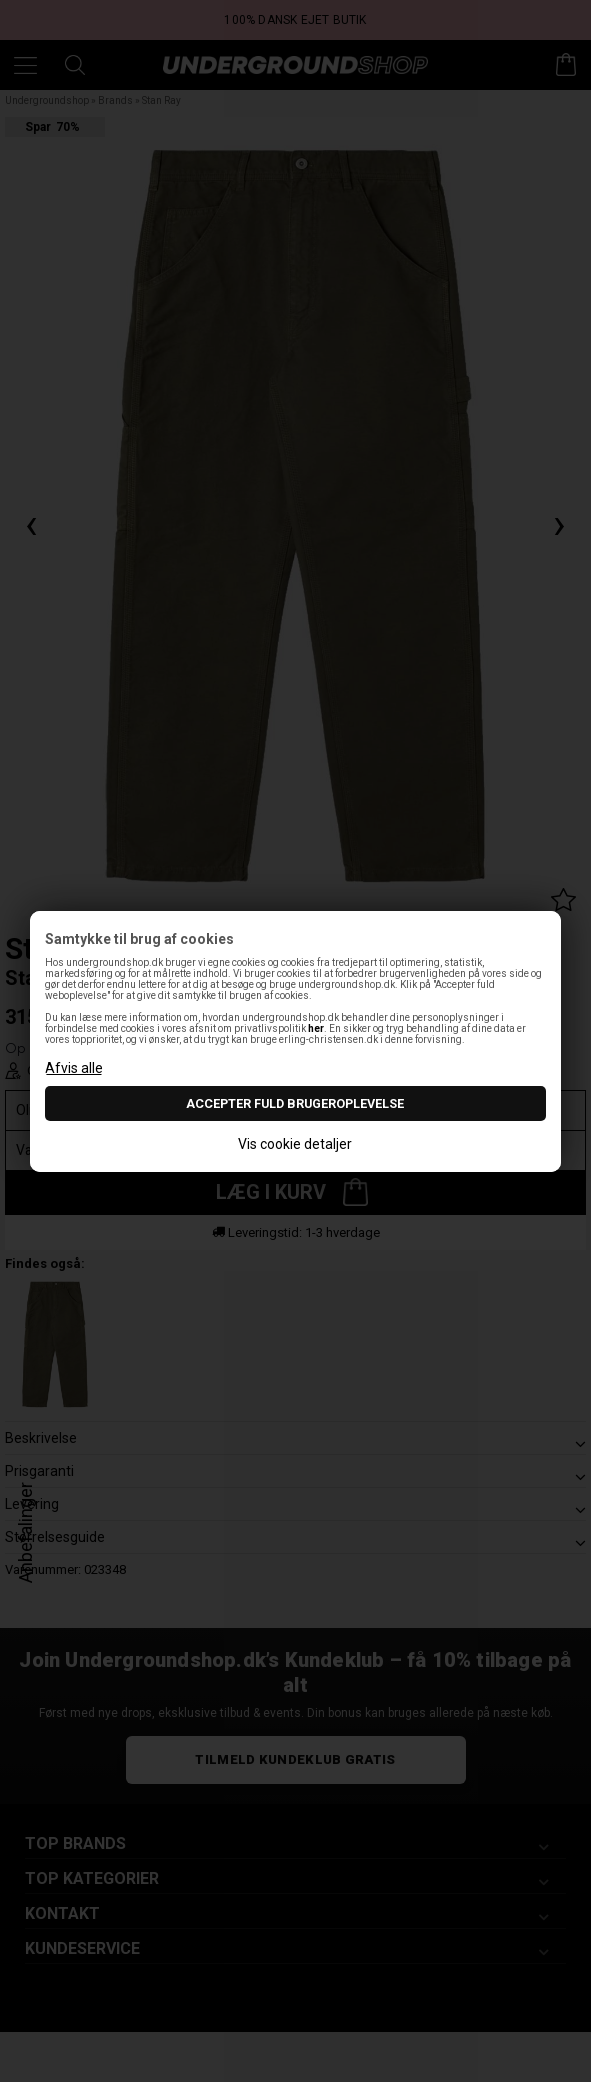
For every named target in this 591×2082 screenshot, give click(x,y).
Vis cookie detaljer (295, 1144)
